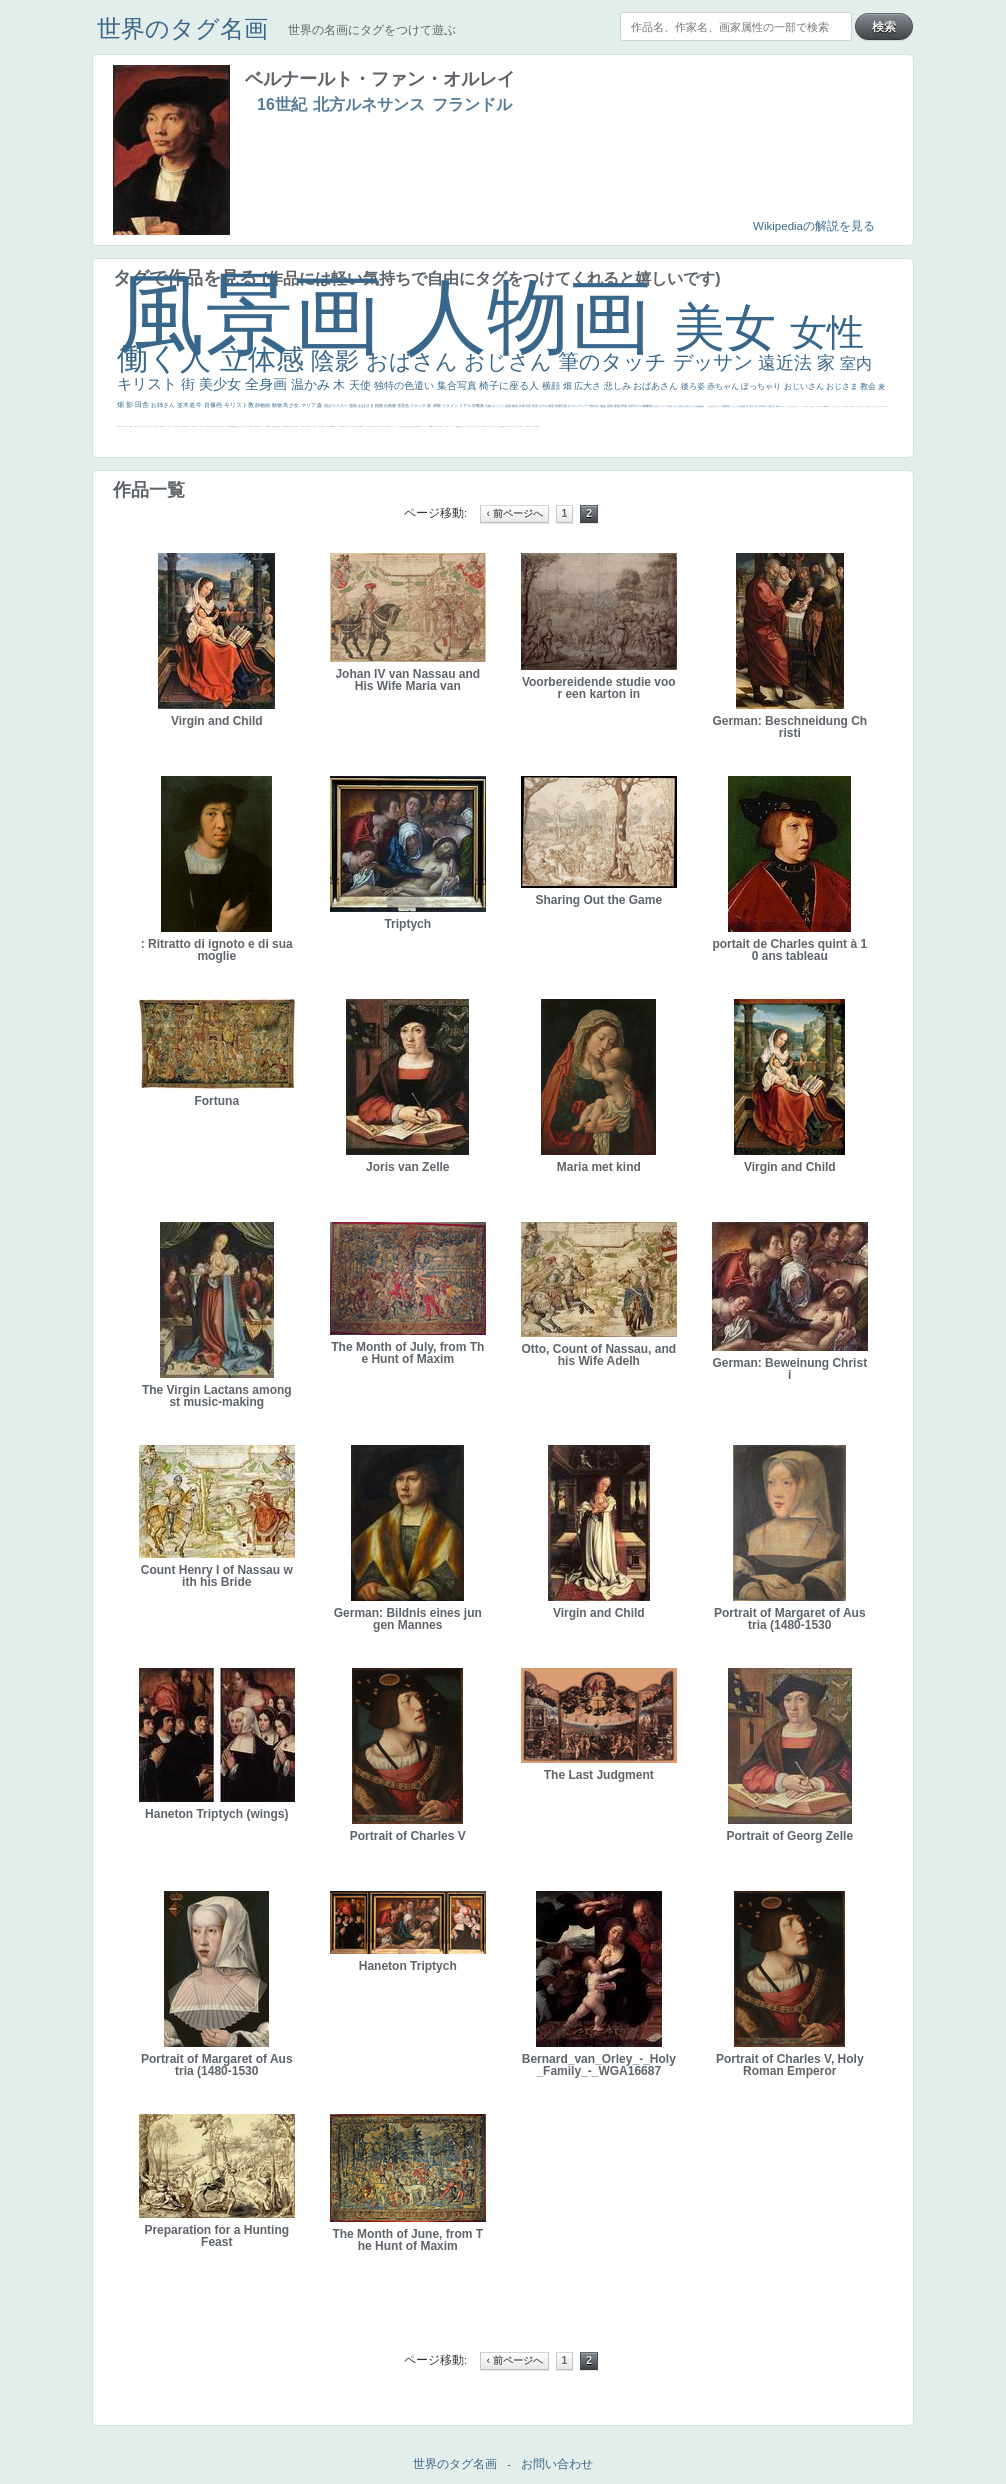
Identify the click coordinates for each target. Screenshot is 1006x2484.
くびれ (155, 426)
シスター (349, 426)
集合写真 (458, 385)
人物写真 (267, 426)
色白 (306, 426)
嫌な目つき (288, 426)
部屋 (728, 406)
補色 (702, 406)
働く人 (168, 358)
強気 (353, 405)
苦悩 (176, 426)
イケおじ (472, 426)
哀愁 (342, 426)
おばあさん (657, 386)
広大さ (589, 386)
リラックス (802, 406)
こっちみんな (787, 406)
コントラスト (189, 426)
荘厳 (488, 406)
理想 (229, 426)
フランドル (472, 104)
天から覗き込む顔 (407, 426)
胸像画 (648, 406)
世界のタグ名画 (182, 28)
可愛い (388, 426)
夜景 (535, 406)
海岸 (861, 406)
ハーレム (365, 426)
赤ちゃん (724, 386)
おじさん (511, 361)
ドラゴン (263, 426)
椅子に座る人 (510, 385)
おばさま (366, 405)
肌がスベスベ (336, 405)
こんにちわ (736, 406)
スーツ (128, 426)
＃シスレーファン (143, 426)
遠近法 (787, 363)
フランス (152, 426)
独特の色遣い (405, 385)
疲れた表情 (684, 406)
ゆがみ (219, 426)
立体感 (266, 359)
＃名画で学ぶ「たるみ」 (443, 426)
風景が (118, 426)
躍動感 (457, 426)
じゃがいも (509, 426)
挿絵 (416, 426)
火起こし (380, 426)
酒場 (195, 426)
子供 (178, 426)
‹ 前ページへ (514, 513)
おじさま (843, 386)
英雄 (610, 406)
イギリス (125, 426)
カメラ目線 (695, 406)
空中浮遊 (258, 426)
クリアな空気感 (498, 426)
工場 (755, 406)
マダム (282, 426)
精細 (131, 426)
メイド (863, 406)
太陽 (769, 406)
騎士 (279, 426)
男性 (782, 406)
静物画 (263, 405)
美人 (437, 426)
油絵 (603, 406)
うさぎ (675, 406)
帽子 (813, 406)
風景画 (261, 314)
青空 (751, 406)
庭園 (724, 406)
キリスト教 (240, 405)
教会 (869, 386)
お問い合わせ (557, 2464)
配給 (285, 426)
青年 (764, 406)
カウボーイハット (856, 406)
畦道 (420, 426)
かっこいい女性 (318, 426)
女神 (368, 426)
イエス (165, 426)
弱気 (135, 426)
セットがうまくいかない (834, 406)
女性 (827, 332)
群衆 (418, 426)
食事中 (323, 426)
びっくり (498, 406)
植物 (379, 405)
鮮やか (595, 406)
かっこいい (395, 426)
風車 (538, 426)
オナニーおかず (872, 406)
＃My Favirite (824, 406)
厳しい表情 (809, 406)
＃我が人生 (202, 426)
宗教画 (478, 405)
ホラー (525, 426)
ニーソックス (452, 426)
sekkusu (431, 426)
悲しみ (619, 386)
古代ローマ (636, 406)
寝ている (241, 426)
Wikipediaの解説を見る (814, 226)
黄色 (460, 426)
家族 (617, 406)
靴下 (484, 426)
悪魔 (231, 426)
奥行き (376, 426)
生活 (161, 426)
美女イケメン (224, 426)
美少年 (208, 426)
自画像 (390, 405)
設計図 (412, 426)
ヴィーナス (336, 426)
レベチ (173, 426)
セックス (198, 426)
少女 (294, 405)
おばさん (415, 361)
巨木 (760, 406)
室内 (856, 363)
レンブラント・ (424, 426)
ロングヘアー (581, 406)
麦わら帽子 (182, 426)
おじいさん (805, 386)
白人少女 (345, 426)
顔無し (867, 406)
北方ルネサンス (369, 104)
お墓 (469, 426)
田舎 (143, 404)
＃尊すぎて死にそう (794, 406)
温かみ (312, 384)
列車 (211, 426)
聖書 (828, 406)
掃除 (437, 405)
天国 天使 (843, 406)
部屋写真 (561, 406)
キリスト (149, 383)
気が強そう (529, 426)
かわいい (170, 426)
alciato (332, 426)
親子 (383, 426)
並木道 (187, 405)
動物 (277, 405)
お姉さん (164, 405)
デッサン (716, 362)
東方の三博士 (355, 426)
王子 (806, 406)
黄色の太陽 (504, 426)
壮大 (773, 406)
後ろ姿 (694, 386)
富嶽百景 (251, 426)
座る (292, 426)
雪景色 (403, 405)
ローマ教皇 (371, 426)
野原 (624, 406)
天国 (121, 426)
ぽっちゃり (762, 386)
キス (719, 406)
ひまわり (246, 426)
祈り (158, 426)
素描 (743, 406)
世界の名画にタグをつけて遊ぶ (372, 30)
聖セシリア (309, 426)
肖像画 (214, 405)
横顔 (552, 386)
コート (466, 426)
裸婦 (386, 426)
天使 (361, 385)
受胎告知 (401, 426)
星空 (270, 426)
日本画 (669, 406)
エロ (515, 426)
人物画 (539, 316)
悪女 (149, 426)
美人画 (850, 406)
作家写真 (525, 406)
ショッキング (488, 426)
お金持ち (276, 426)
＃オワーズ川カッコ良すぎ (882, 406)
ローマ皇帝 (534, 426)
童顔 (255, 426)
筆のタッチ (615, 361)
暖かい (434, 426)
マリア (309, 405)
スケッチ (418, 405)
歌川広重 (216, 426)
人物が (493, 426)
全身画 (268, 384)
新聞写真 (234, 426)
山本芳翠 (328, 426)
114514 (361, 426)
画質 (295, 426)
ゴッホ (137, 426)
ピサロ (391, 426)
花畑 (508, 406)
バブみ (481, 426)
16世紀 (282, 104)
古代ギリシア (659, 406)
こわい (462, 426)
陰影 (338, 360)
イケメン (450, 405)
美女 (732, 327)
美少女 (222, 384)
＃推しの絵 (476, 426)
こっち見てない (301, 426)
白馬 (314, 426)
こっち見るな (818, 406)
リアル (465, 405)
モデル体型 (547, 406)
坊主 (237, 426)
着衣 (778, 406)
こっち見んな (711, 406)
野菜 (163, 426)
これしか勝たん (519, 426)
